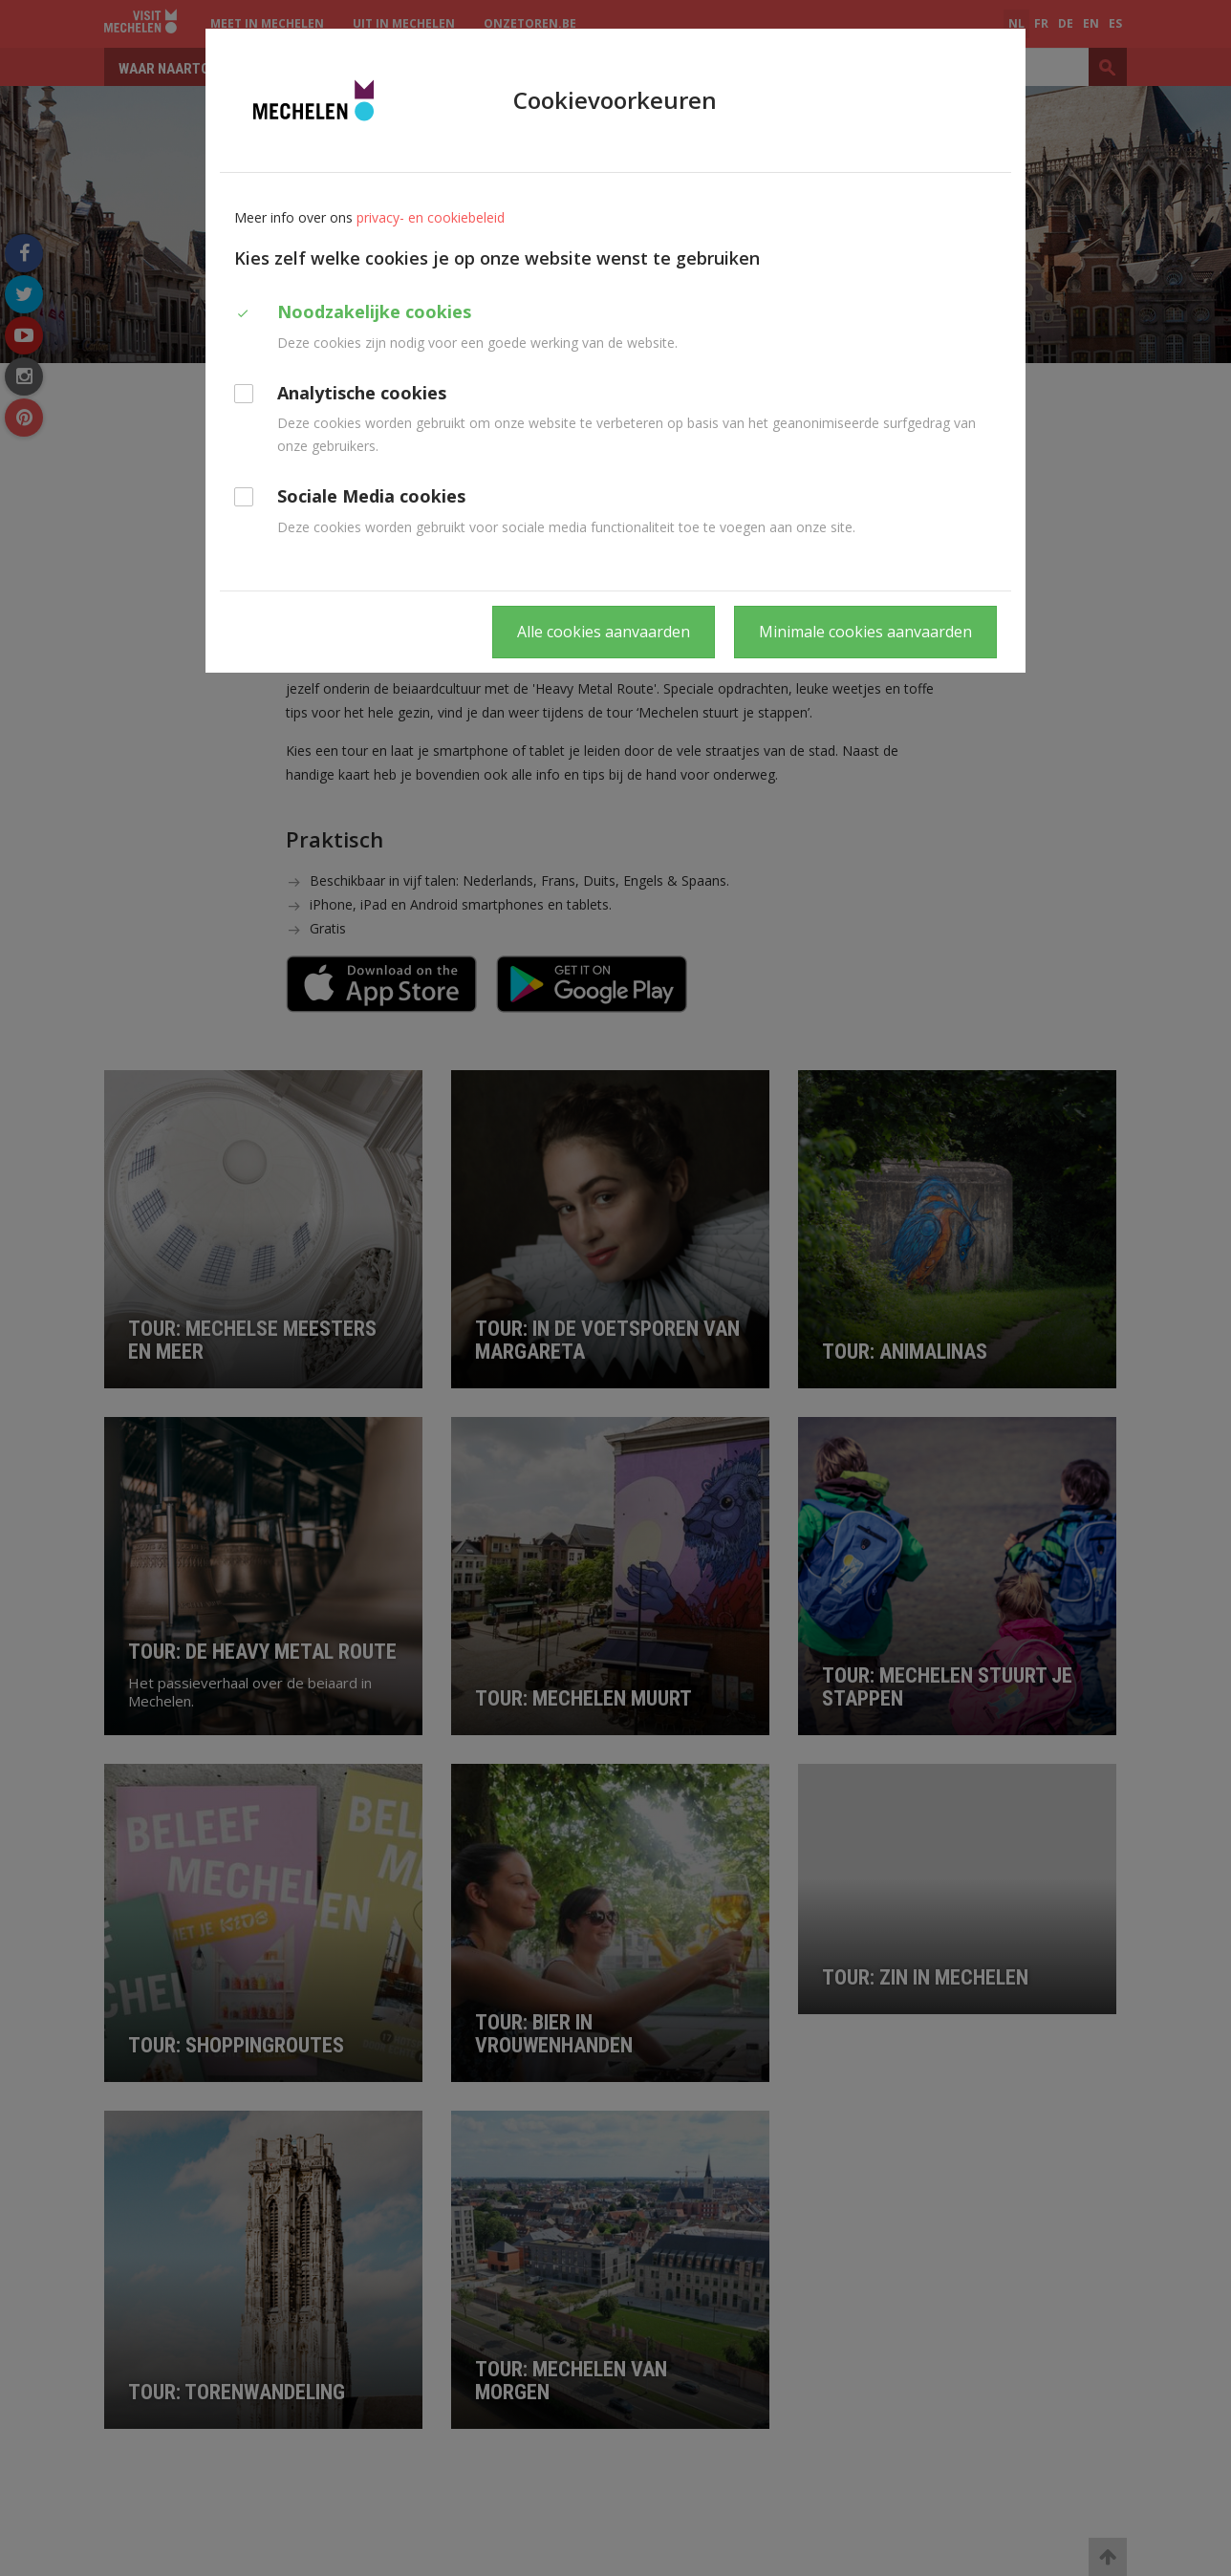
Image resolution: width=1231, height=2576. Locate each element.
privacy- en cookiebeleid (430, 217)
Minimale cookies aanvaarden (865, 631)
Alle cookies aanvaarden (603, 631)
